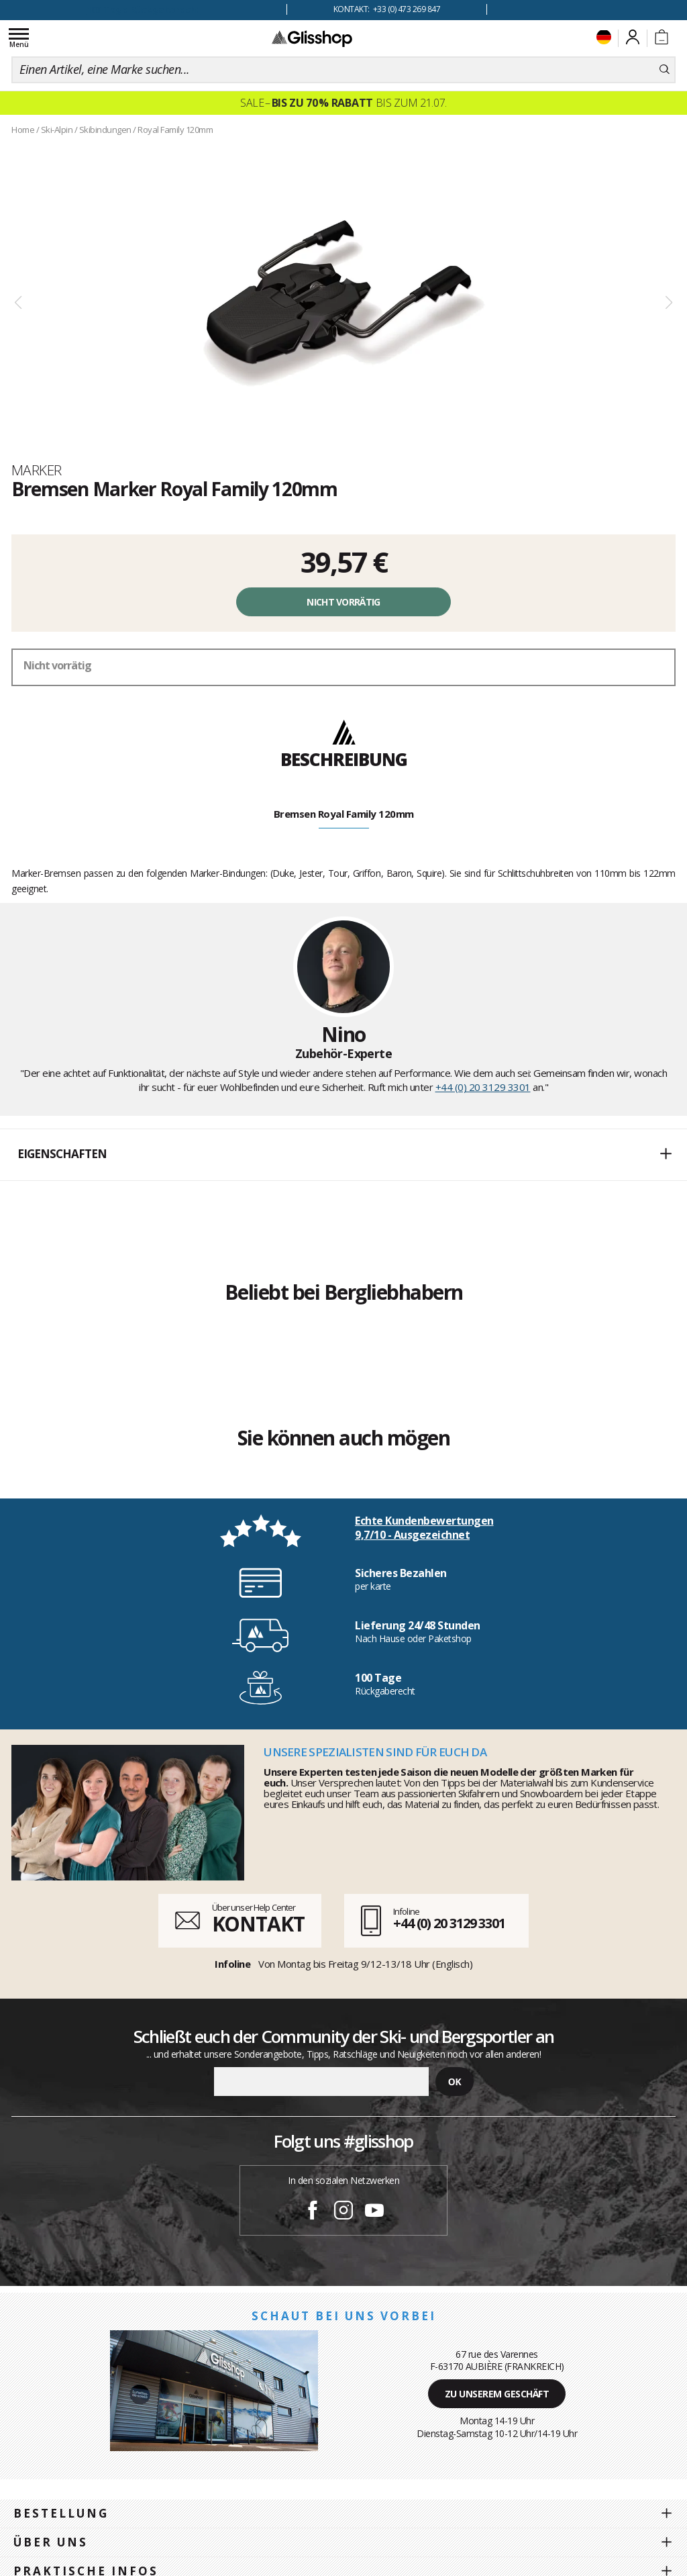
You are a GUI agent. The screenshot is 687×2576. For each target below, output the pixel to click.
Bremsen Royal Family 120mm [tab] (344, 813)
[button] (343, 1155)
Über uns (50, 2542)
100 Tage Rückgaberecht (143, 9)
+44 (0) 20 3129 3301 (483, 1087)
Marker (36, 470)
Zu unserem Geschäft (497, 2393)
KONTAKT (258, 1924)
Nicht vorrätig (343, 601)
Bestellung (61, 2513)
